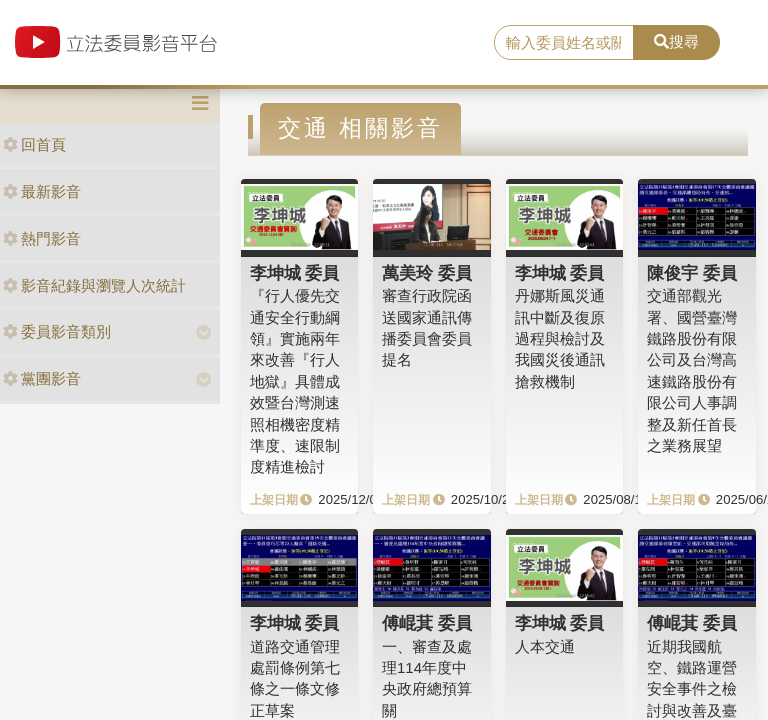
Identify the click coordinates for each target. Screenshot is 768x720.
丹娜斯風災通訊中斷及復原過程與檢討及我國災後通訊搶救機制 (560, 338)
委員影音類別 (57, 331)
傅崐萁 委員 (427, 623)
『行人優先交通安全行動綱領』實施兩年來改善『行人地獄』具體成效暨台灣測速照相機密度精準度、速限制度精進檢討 (295, 381)
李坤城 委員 (295, 273)
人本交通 (545, 646)
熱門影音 (42, 238)
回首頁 (34, 144)
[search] (564, 43)
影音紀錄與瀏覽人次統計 (94, 285)
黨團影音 (42, 378)
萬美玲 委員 (427, 273)
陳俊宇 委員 (692, 273)
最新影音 (42, 191)
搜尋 (676, 41)
